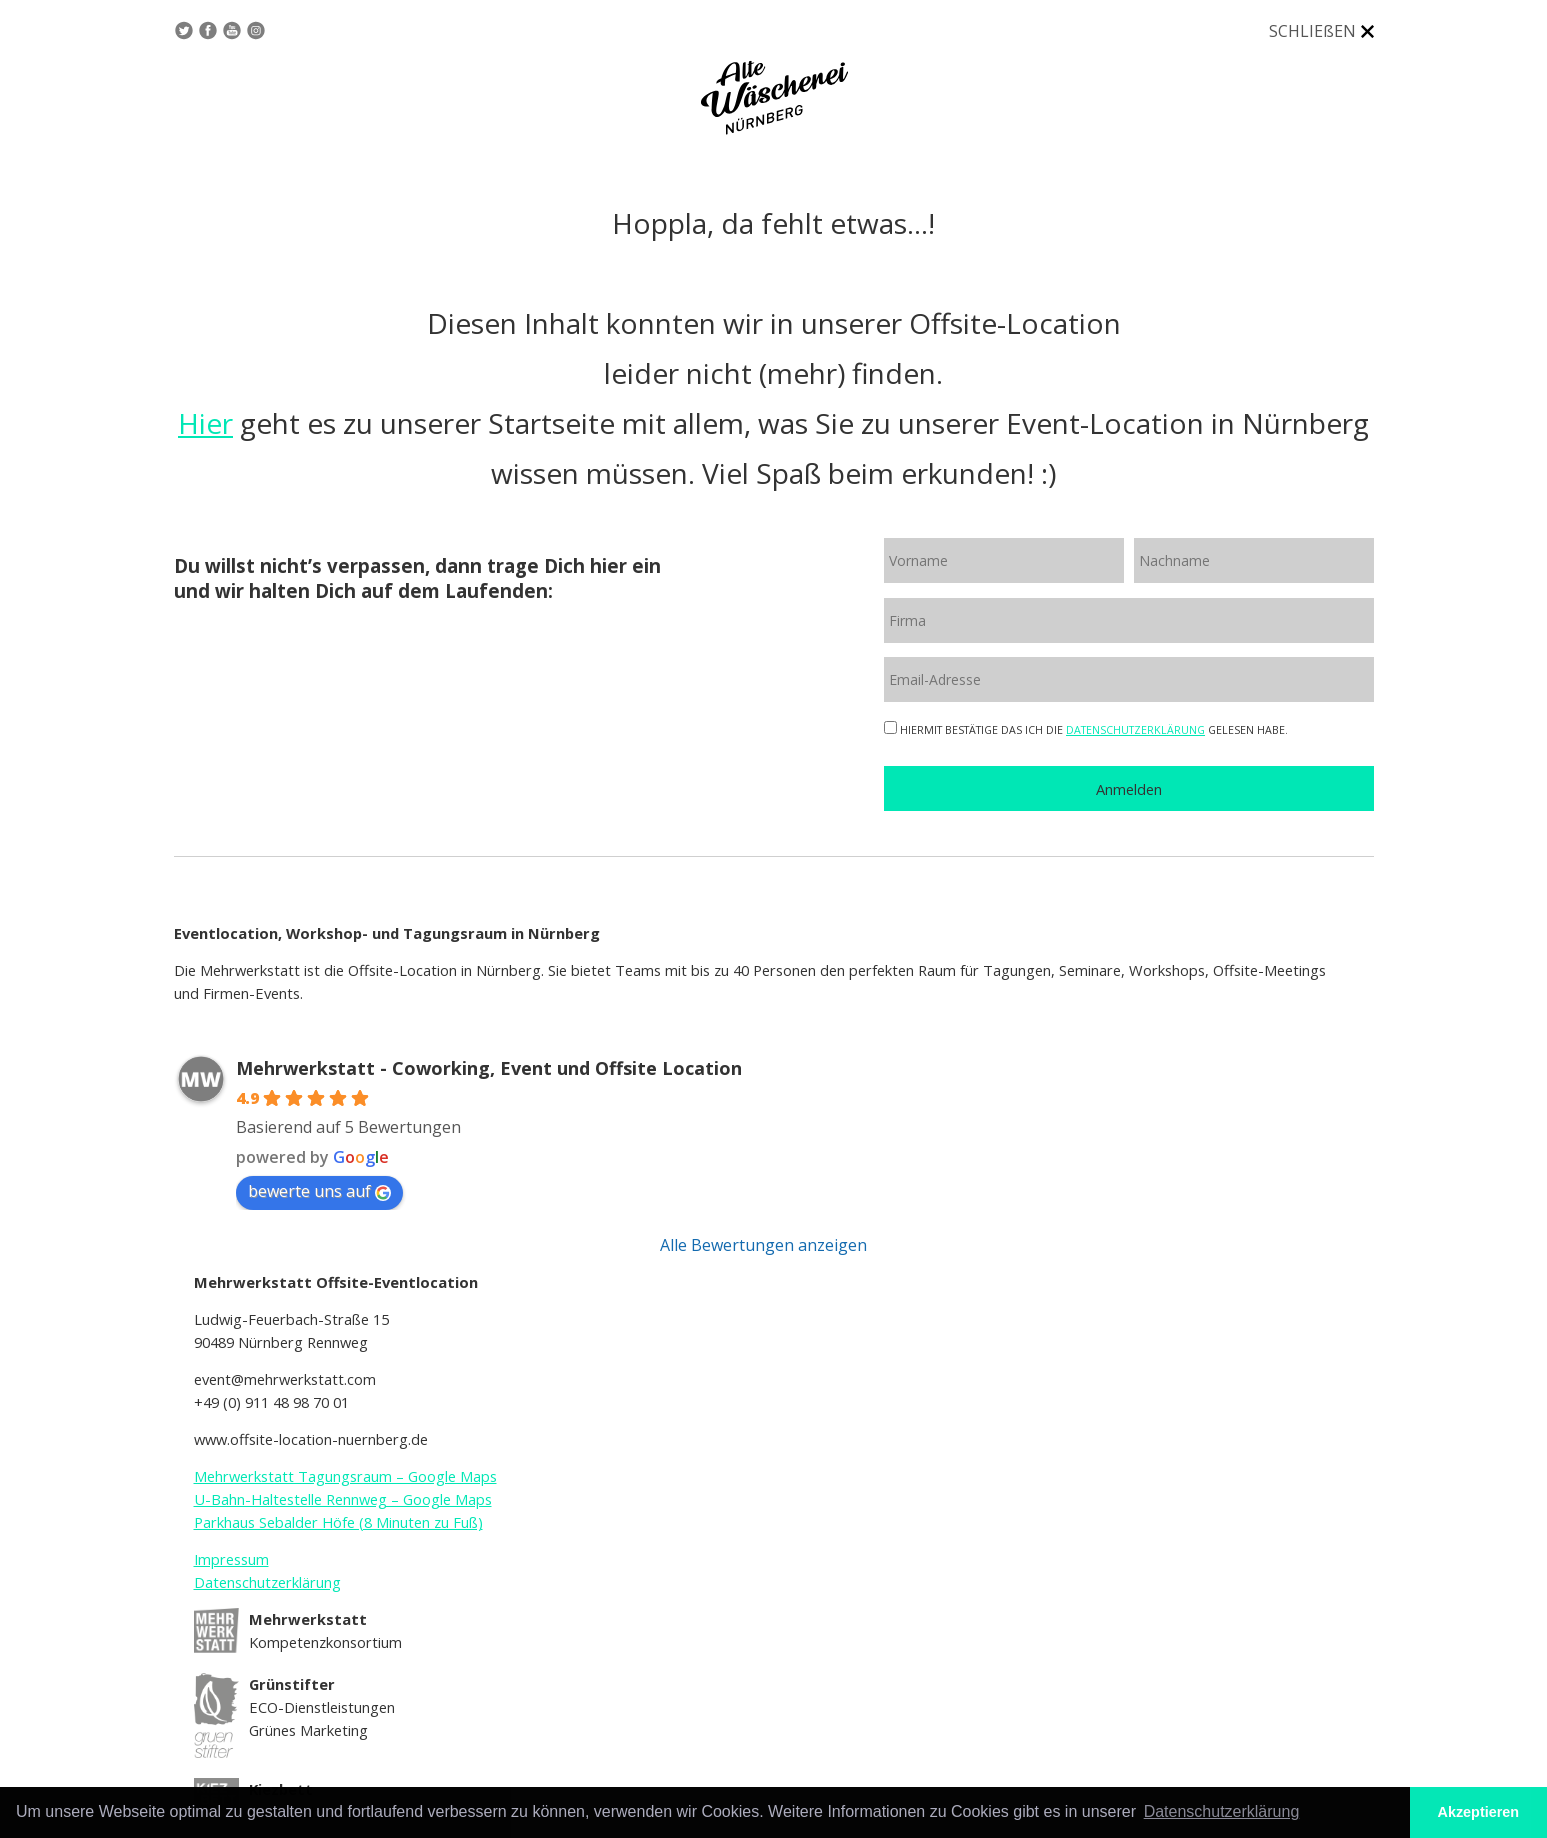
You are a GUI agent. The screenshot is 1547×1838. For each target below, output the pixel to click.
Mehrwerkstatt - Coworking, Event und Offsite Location (489, 1068)
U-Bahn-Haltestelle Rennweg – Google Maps (343, 1499)
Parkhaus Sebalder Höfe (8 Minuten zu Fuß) (338, 1522)
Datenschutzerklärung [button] (1222, 1811)
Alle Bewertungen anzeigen (763, 1245)
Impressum (231, 1559)
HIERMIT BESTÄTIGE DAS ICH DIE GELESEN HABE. (1086, 730)
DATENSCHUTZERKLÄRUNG (1135, 730)
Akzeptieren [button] (1479, 1812)
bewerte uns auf (319, 1191)
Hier (205, 423)
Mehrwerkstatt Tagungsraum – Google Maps (345, 1476)
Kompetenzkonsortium (325, 1630)
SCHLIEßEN (1312, 31)
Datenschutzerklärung (267, 1582)
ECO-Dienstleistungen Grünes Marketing (322, 1706)
